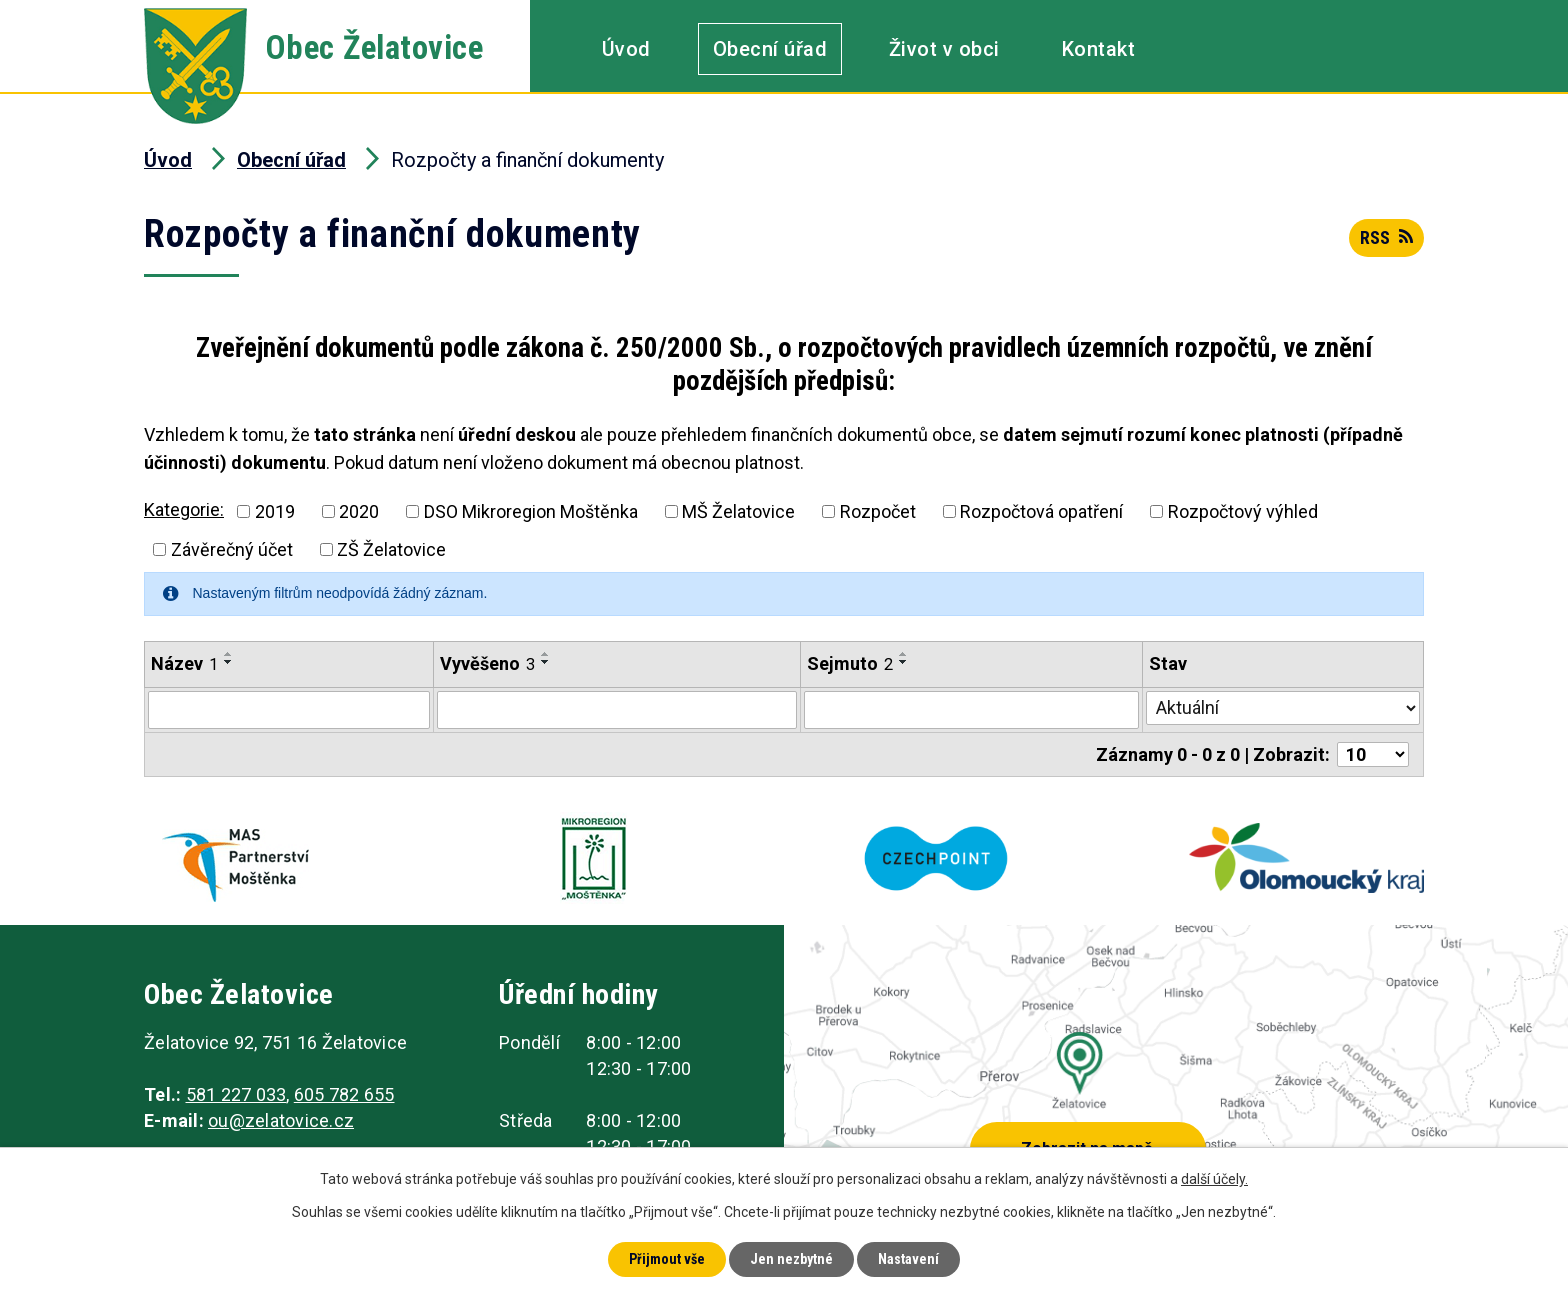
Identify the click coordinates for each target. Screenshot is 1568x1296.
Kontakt (1099, 49)
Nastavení (908, 1259)
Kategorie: (184, 509)
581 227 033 (236, 1094)
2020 (359, 511)
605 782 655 (344, 1094)
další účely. (1214, 1179)
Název (184, 663)
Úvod (626, 49)
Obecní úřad (770, 49)
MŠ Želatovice (738, 511)
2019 (275, 511)
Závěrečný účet (232, 549)
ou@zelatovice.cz (281, 1120)
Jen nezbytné (791, 1259)
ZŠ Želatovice (391, 549)
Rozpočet (878, 511)
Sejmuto (850, 663)
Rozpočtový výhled (1243, 511)
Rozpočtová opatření (1041, 511)
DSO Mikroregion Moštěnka (531, 511)
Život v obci (944, 49)
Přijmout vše (667, 1259)
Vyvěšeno (487, 663)
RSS (1386, 237)
